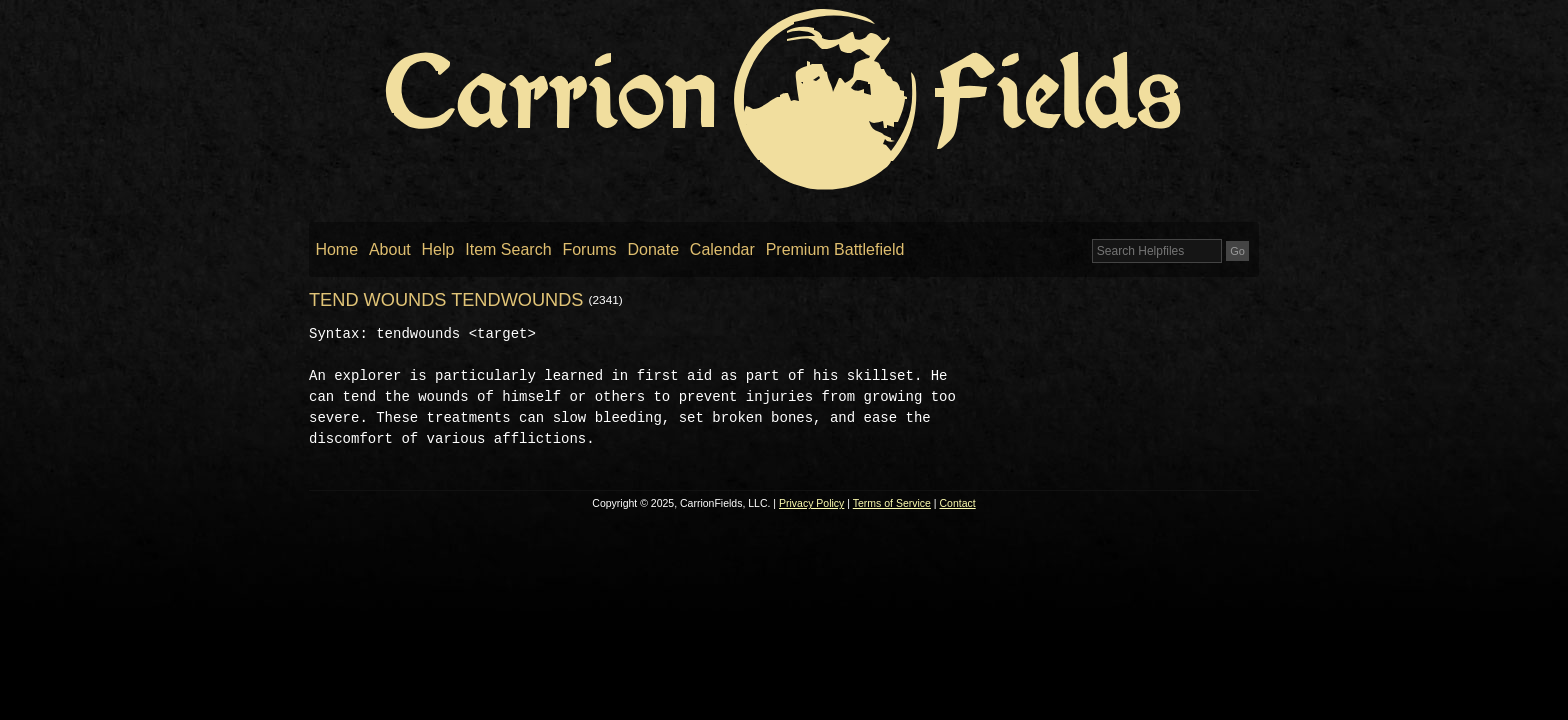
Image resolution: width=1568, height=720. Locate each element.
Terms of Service (892, 503)
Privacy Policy (811, 503)
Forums (589, 249)
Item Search (508, 249)
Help (438, 249)
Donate (653, 249)
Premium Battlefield (835, 249)
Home (336, 249)
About (390, 249)
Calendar (722, 249)
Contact (958, 503)
